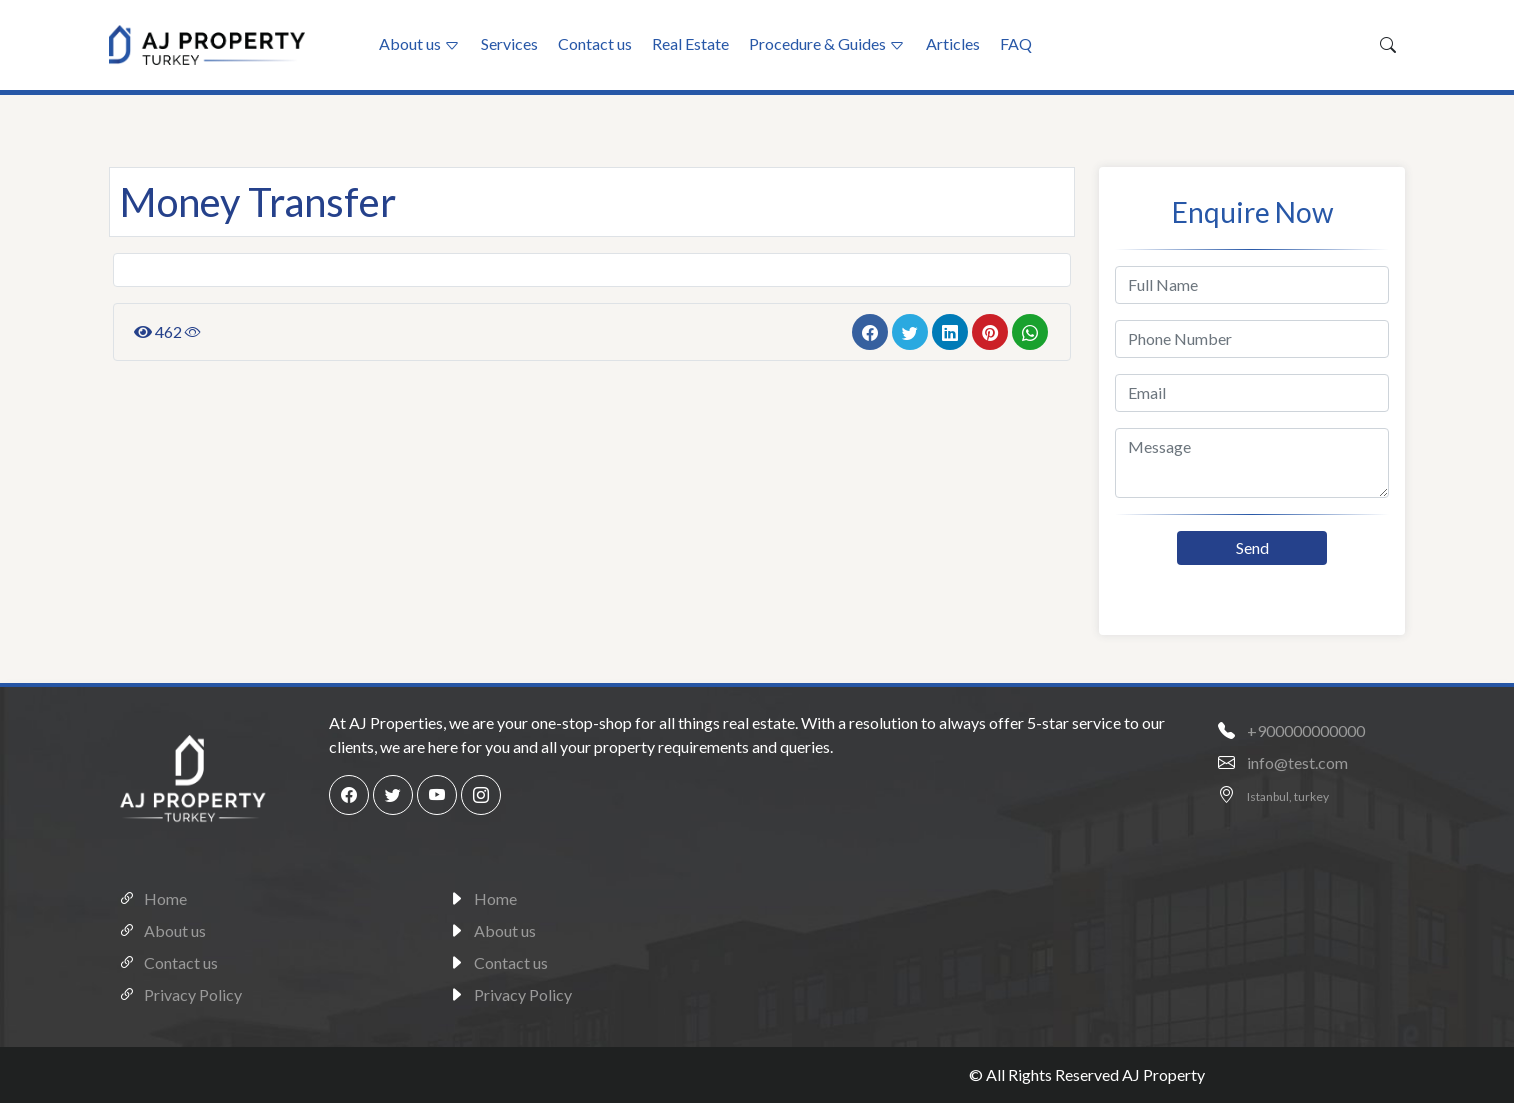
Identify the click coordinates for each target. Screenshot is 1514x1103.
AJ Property (1163, 1074)
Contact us (595, 43)
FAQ (1016, 43)
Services (509, 43)
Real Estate (690, 43)
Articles (953, 43)
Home (148, 896)
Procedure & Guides (817, 43)
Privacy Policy (175, 992)
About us (410, 43)
